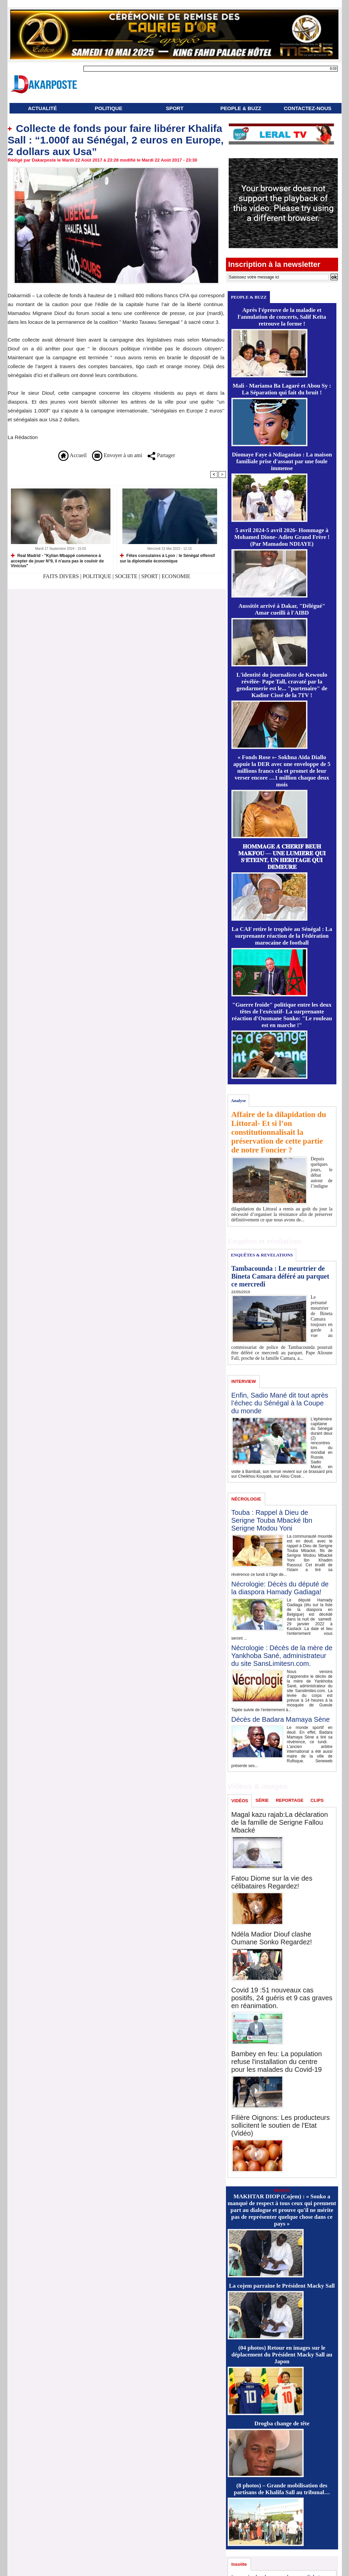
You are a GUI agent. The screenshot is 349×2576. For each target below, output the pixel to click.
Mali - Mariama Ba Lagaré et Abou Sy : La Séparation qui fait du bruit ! (282, 389)
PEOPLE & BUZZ (240, 108)
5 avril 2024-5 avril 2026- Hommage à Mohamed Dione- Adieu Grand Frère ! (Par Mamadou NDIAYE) (282, 537)
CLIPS (316, 1800)
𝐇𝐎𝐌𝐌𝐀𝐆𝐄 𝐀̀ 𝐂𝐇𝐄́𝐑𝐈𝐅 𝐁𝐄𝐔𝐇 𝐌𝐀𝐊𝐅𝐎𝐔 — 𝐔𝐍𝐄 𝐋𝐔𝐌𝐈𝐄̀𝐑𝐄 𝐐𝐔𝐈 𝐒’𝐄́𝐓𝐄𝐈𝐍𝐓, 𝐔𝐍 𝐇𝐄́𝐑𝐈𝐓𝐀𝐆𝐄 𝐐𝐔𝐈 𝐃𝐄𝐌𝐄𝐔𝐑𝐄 (282, 856)
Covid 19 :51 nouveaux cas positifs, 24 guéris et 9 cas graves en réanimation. (282, 1997)
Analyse (238, 1100)
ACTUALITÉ (42, 108)
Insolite (239, 2564)
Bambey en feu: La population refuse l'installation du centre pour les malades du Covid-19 (276, 2061)
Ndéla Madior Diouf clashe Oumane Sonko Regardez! (271, 1938)
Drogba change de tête (281, 2423)
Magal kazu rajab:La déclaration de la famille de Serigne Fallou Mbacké (279, 1822)
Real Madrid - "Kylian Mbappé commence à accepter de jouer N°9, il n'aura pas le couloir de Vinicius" (57, 560)
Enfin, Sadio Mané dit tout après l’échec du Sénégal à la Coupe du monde (280, 1403)
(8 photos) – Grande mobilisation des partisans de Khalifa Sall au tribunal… (282, 2489)
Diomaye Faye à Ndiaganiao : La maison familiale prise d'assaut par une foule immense (282, 461)
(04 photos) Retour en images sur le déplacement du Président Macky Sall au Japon (281, 2355)
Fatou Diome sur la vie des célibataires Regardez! (272, 1882)
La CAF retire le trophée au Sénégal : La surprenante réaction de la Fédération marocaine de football (282, 936)
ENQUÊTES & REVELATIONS (262, 1254)
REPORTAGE (289, 1800)
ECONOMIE (176, 576)
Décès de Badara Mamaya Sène (280, 1719)
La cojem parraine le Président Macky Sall (282, 2286)
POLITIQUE (108, 108)
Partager (161, 455)
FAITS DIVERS (61, 576)
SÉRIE (262, 1800)
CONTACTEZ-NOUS (308, 108)
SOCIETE (126, 576)
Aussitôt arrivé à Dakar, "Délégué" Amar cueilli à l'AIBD (282, 609)
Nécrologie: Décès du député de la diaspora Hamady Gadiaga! (280, 1588)
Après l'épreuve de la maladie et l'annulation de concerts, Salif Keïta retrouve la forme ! (282, 317)
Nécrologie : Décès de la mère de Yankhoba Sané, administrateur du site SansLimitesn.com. (282, 1655)
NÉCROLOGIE (246, 1499)
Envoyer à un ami (117, 455)
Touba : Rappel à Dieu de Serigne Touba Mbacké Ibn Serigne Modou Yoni (272, 1520)
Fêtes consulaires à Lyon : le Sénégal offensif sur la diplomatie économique (167, 558)
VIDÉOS (239, 1800)
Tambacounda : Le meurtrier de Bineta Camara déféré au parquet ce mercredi (280, 1276)
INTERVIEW (243, 1381)
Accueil (72, 455)
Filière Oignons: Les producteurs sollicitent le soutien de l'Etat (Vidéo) (280, 2125)
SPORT (175, 108)
